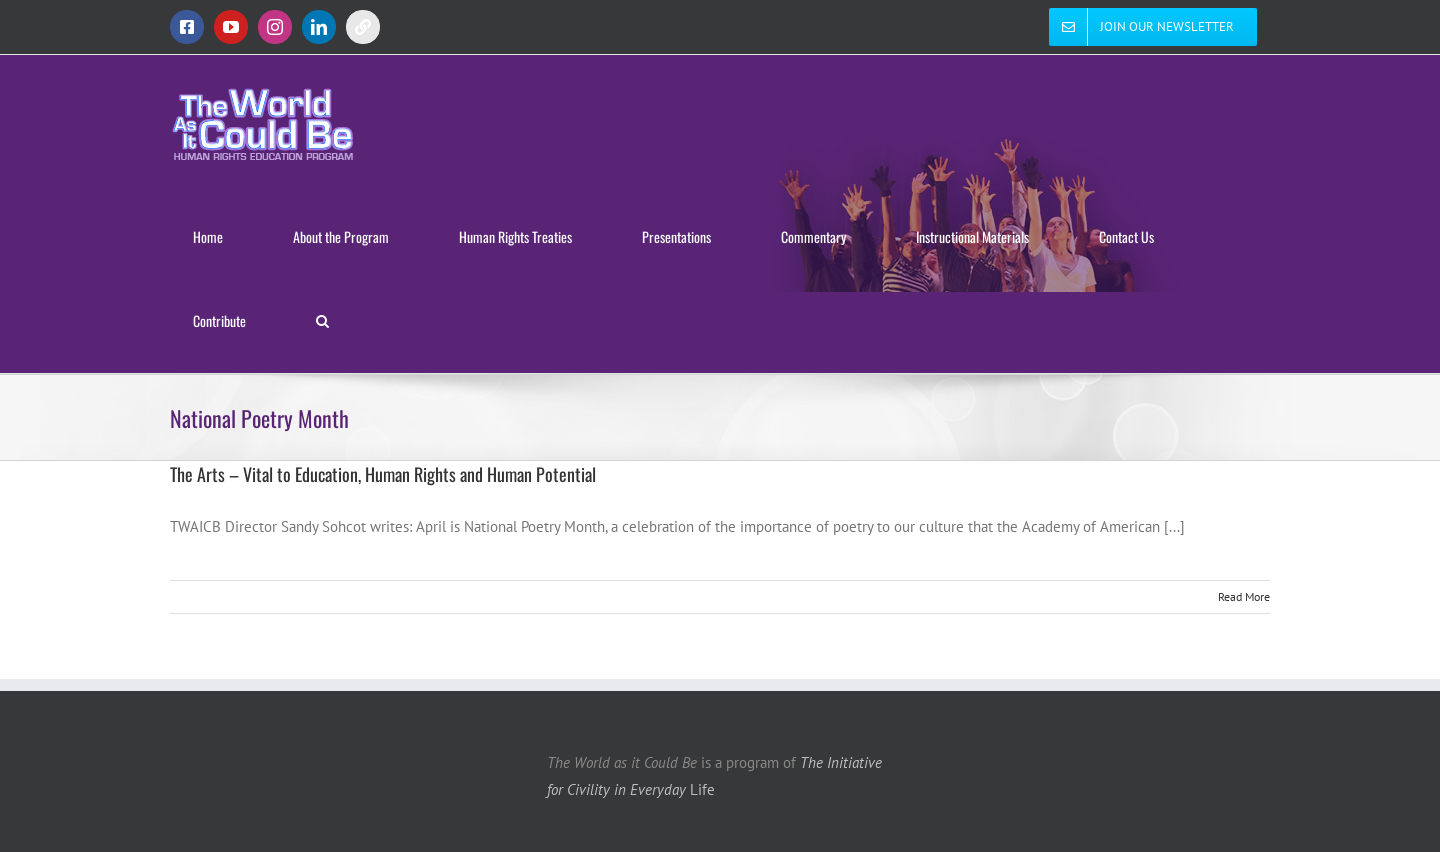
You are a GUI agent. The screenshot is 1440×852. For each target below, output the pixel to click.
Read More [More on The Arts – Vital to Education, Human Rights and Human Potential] (1244, 596)
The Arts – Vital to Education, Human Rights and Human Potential (383, 474)
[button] (322, 321)
